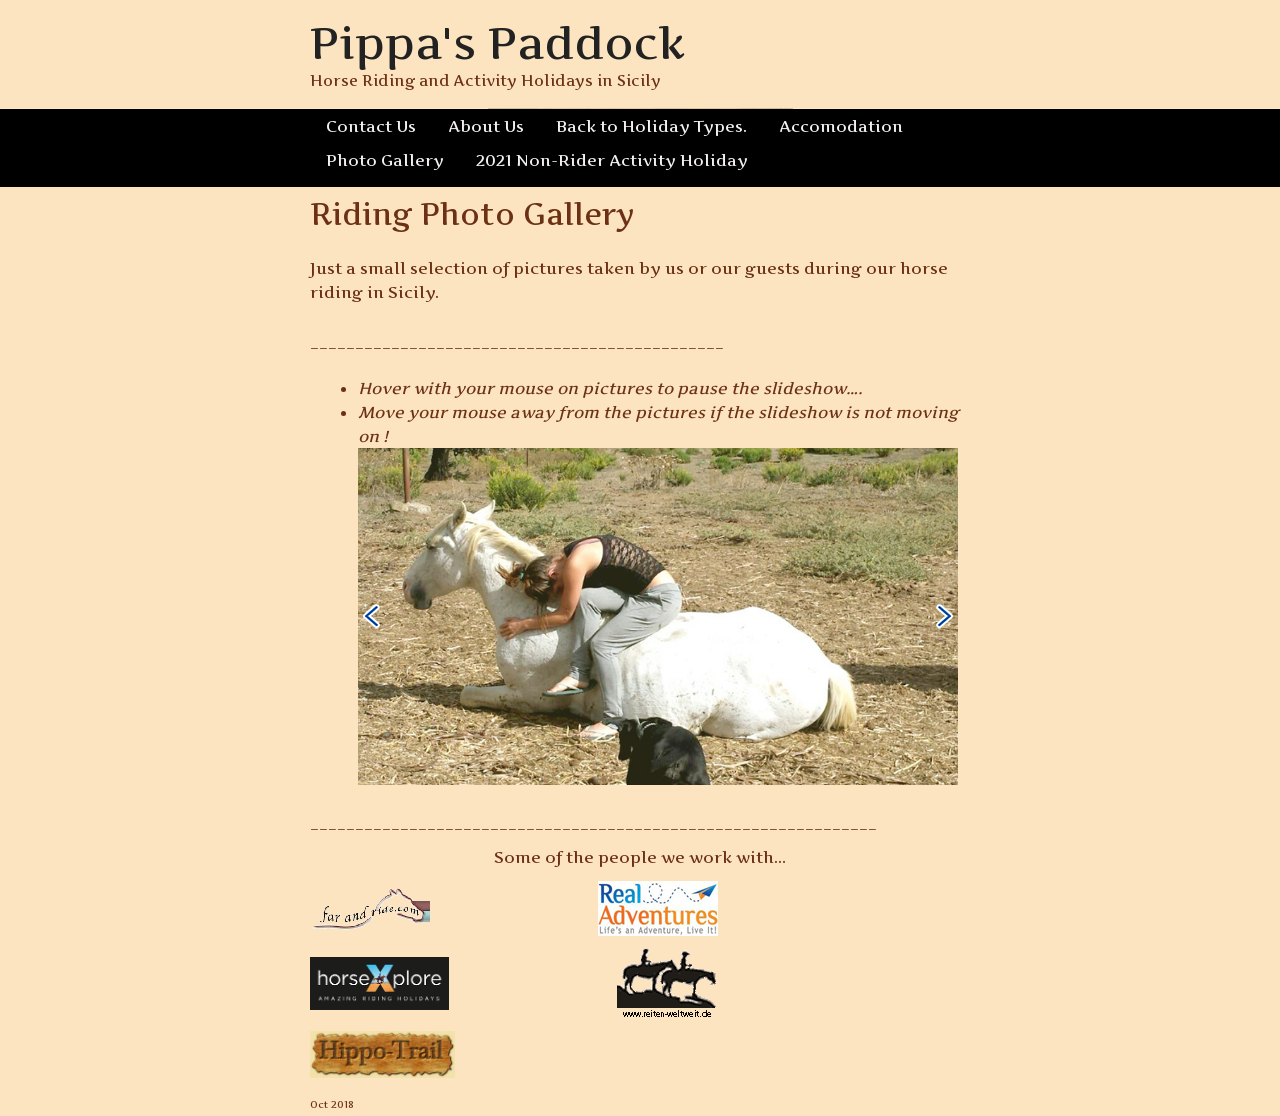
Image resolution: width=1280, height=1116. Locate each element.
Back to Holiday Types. (649, 126)
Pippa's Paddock (498, 42)
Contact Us (371, 126)
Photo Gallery (382, 160)
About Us (486, 126)
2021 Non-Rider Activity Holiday (603, 160)
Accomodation (835, 126)
